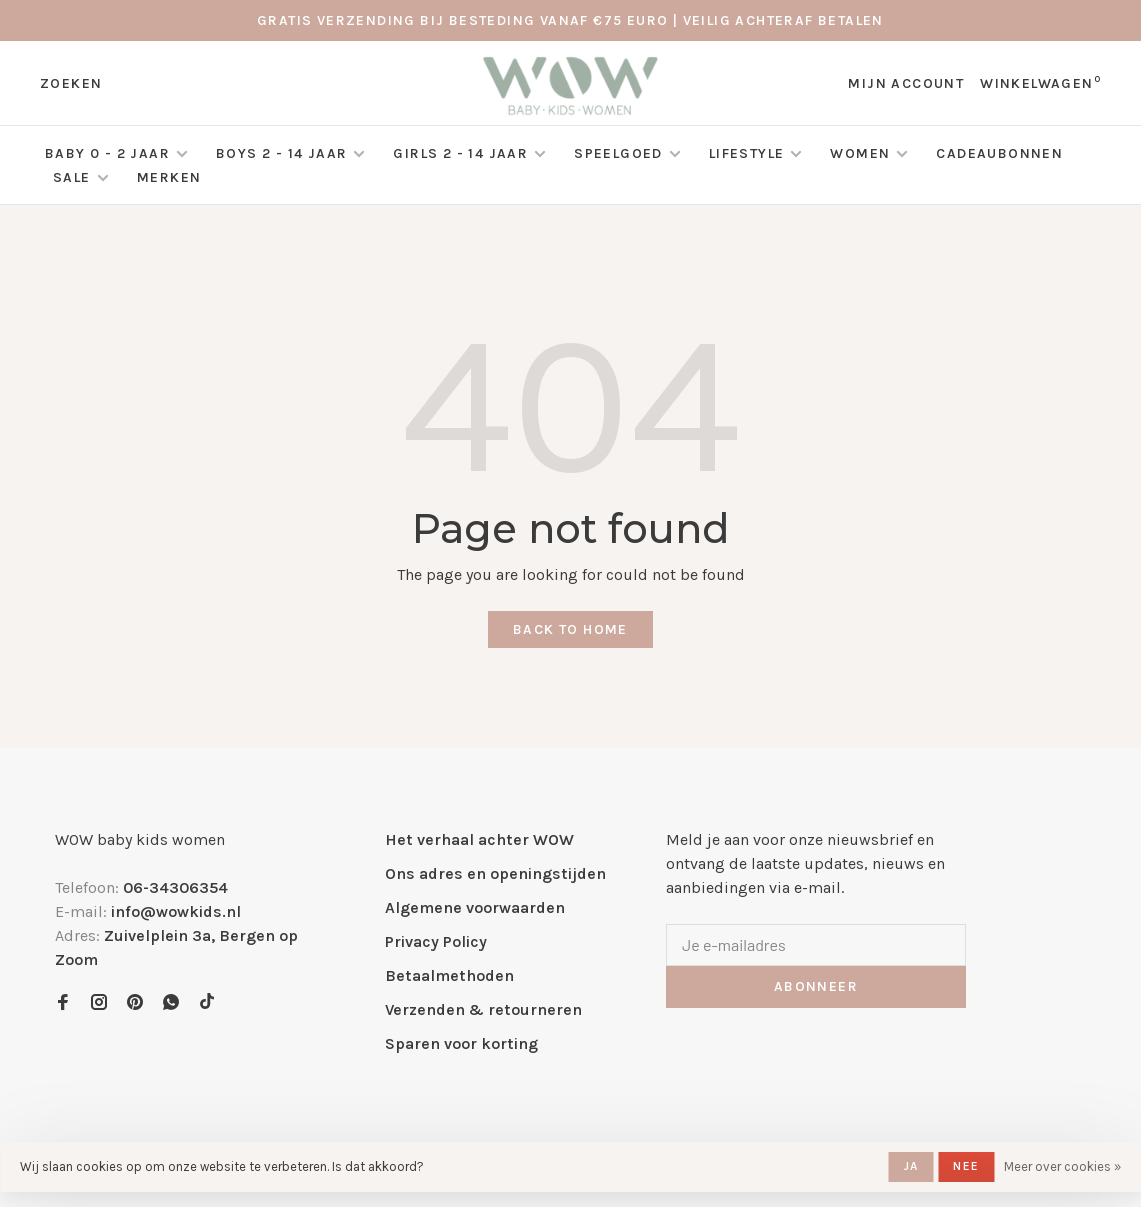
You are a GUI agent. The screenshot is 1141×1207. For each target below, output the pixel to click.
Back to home (570, 629)
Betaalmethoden (449, 975)
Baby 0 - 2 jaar (107, 153)
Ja (911, 1166)
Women (860, 153)
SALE (74, 177)
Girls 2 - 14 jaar (460, 153)
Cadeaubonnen (999, 153)
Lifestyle (747, 153)
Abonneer (816, 986)
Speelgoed (618, 153)
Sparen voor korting (461, 1043)
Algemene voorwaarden (475, 907)
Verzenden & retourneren (483, 1009)
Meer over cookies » (1062, 1166)
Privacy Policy (436, 941)
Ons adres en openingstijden (495, 873)
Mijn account (906, 83)
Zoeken (71, 83)
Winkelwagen (1040, 83)
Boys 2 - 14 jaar (281, 153)
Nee (966, 1166)
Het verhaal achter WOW (479, 839)
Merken (169, 177)
